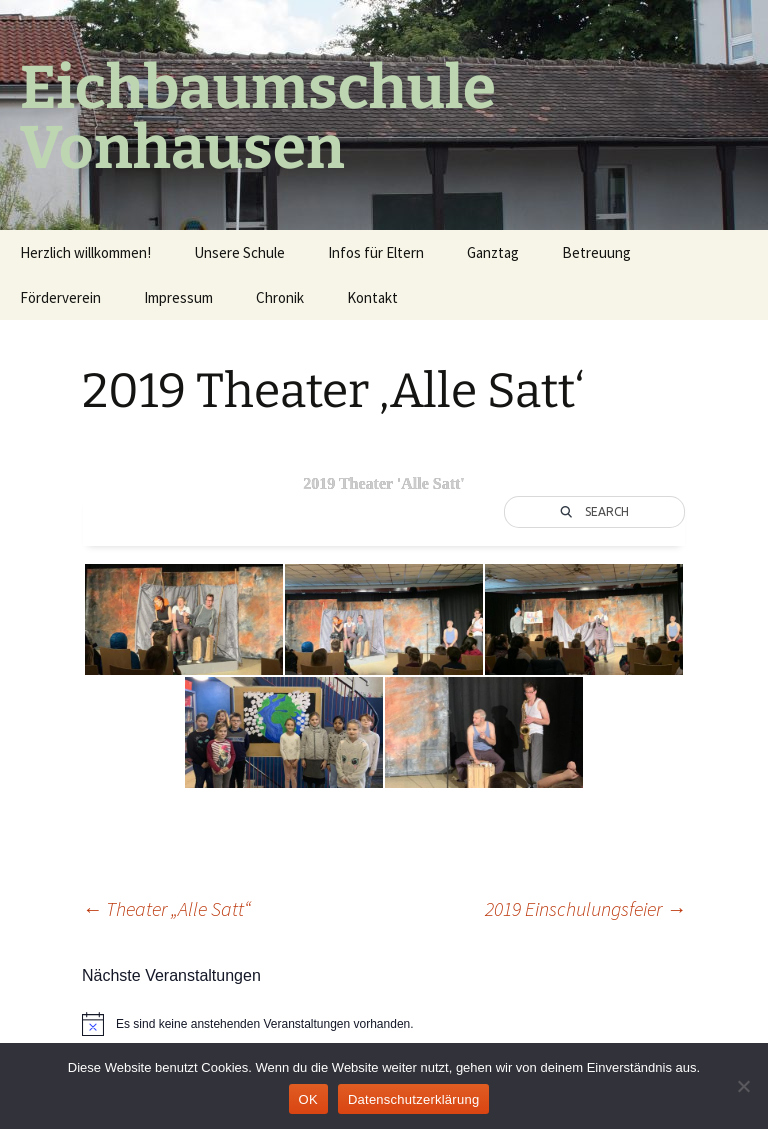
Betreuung (596, 252)
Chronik (280, 297)
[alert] (384, 1024)
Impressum (178, 297)
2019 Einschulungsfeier (585, 908)
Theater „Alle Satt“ (166, 908)
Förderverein (60, 297)
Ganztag (493, 252)
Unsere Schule (239, 252)
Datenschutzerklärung (413, 1099)
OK (308, 1099)
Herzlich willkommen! (85, 252)
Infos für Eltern (376, 252)
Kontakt (372, 297)
